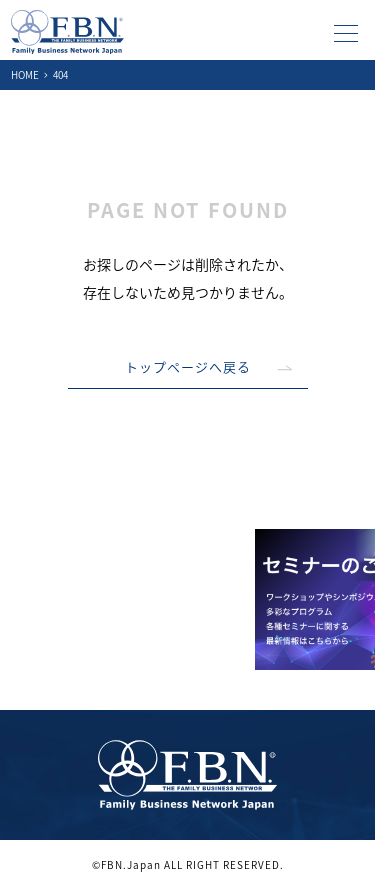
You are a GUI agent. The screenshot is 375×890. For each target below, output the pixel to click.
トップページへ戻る (188, 366)
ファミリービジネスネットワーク (67, 32)
